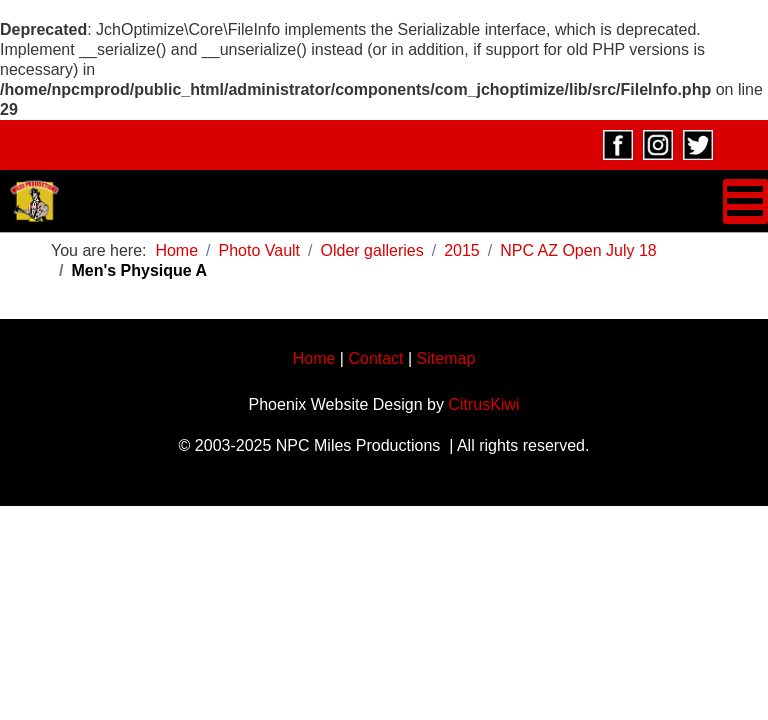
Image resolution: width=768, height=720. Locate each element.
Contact (375, 358)
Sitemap (446, 358)
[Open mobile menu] (745, 201)
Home (314, 358)
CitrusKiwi (483, 404)
